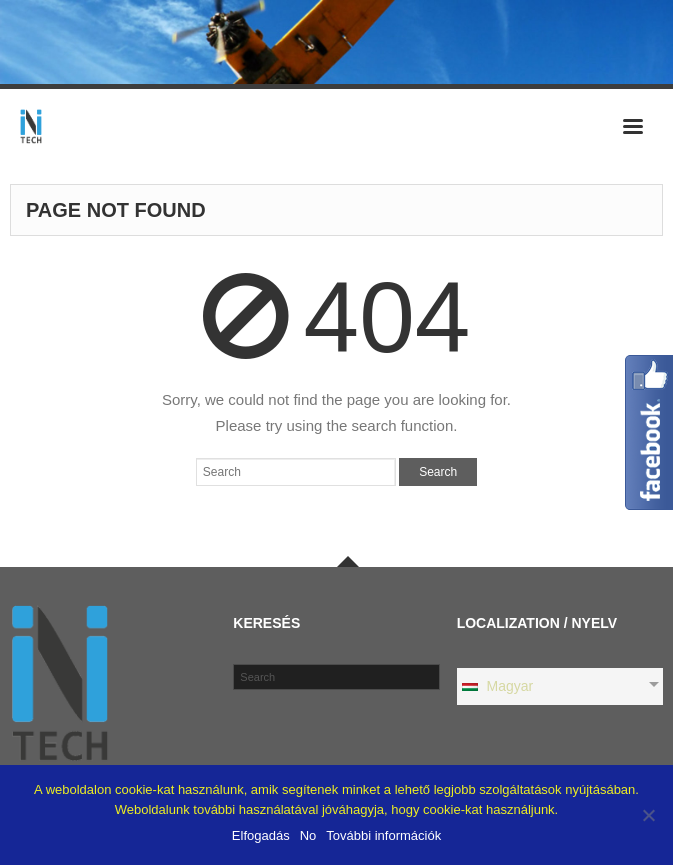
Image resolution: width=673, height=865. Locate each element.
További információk (383, 835)
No (308, 835)
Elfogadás (261, 835)
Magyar (497, 686)
